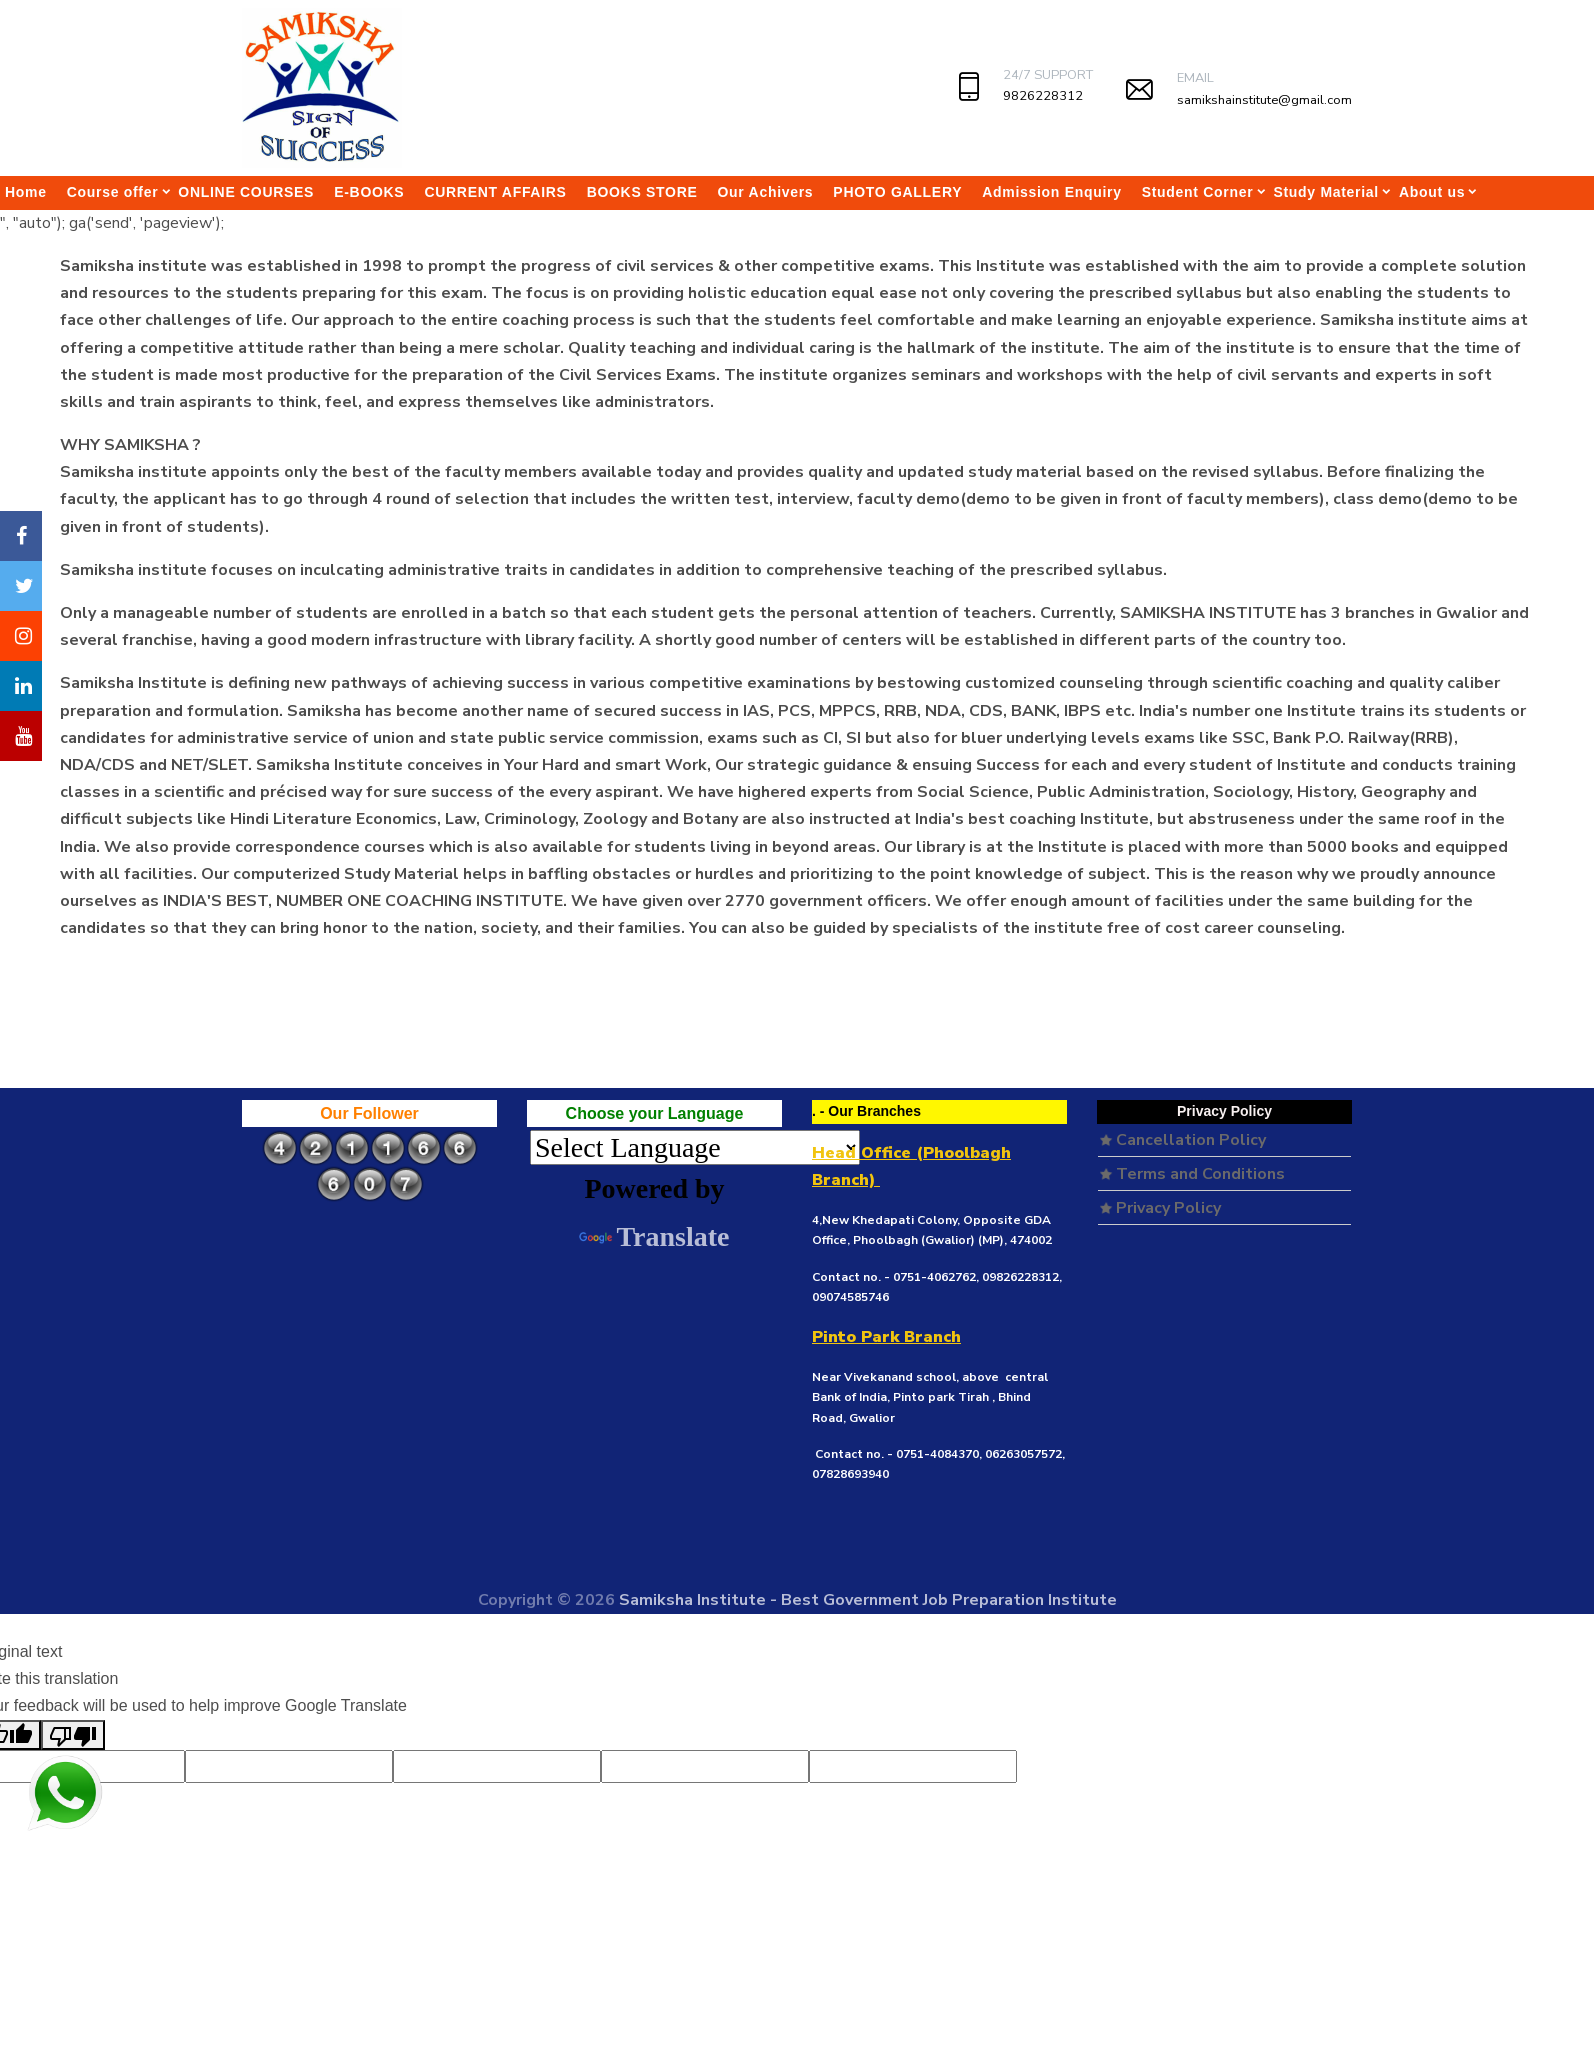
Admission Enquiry (1051, 192)
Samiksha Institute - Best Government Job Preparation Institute (868, 1600)
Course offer (113, 192)
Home (26, 192)
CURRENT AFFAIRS (495, 192)
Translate (654, 1236)
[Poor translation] (73, 1735)
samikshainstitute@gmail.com (1264, 100)
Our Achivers (766, 192)
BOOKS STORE (642, 192)
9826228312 (1043, 96)
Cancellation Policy (1183, 1140)
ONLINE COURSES (246, 192)
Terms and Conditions (1192, 1174)
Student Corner (1198, 192)
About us (1432, 192)
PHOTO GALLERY (897, 192)
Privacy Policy (1160, 1208)
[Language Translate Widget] (695, 1147)
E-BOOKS (369, 192)
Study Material (1326, 192)
